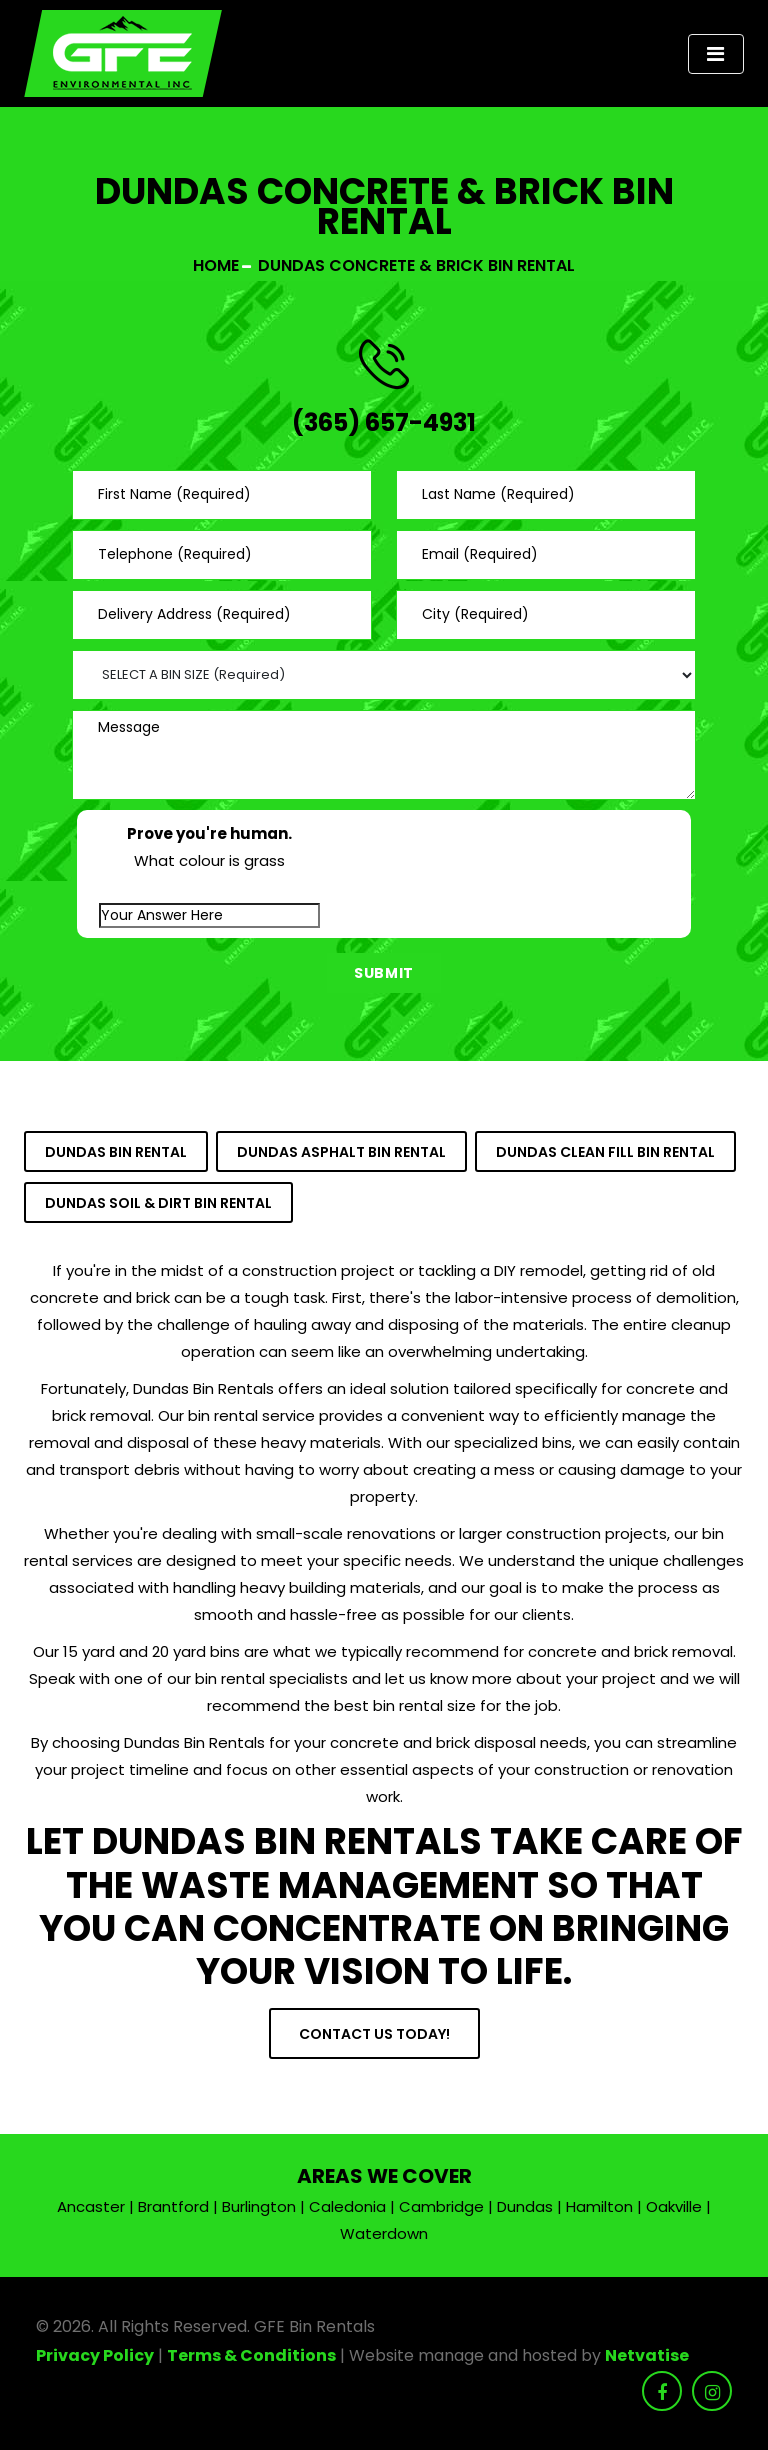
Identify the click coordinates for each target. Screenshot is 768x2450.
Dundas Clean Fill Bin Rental (605, 1152)
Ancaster (91, 2206)
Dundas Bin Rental (116, 1152)
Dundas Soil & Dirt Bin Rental (158, 1203)
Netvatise (647, 2355)
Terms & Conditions (251, 2355)
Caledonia (347, 2206)
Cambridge (441, 2206)
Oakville (674, 2206)
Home (216, 265)
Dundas (525, 2206)
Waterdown (384, 2233)
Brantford (173, 2206)
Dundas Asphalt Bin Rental (341, 1152)
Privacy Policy (95, 2355)
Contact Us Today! (374, 2034)
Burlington (259, 2206)
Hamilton (599, 2206)
